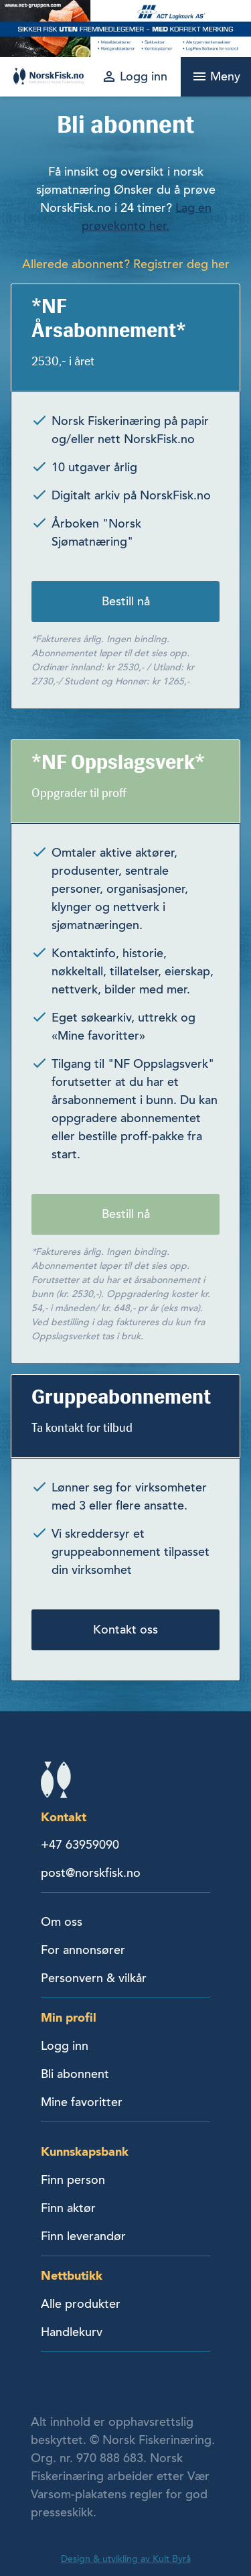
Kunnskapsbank (85, 2151)
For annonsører (83, 1950)
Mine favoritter (81, 2102)
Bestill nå (126, 601)
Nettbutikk (71, 2275)
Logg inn (64, 2045)
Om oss (61, 1921)
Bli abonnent (75, 2074)
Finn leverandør (83, 2236)
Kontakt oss (125, 1629)
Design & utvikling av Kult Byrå (126, 2559)
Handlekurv (71, 2332)
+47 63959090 (80, 1844)
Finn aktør (68, 2208)
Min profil (68, 2017)
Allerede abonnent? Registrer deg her (126, 264)
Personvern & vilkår (94, 1978)
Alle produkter (80, 2303)
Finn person (73, 2179)
